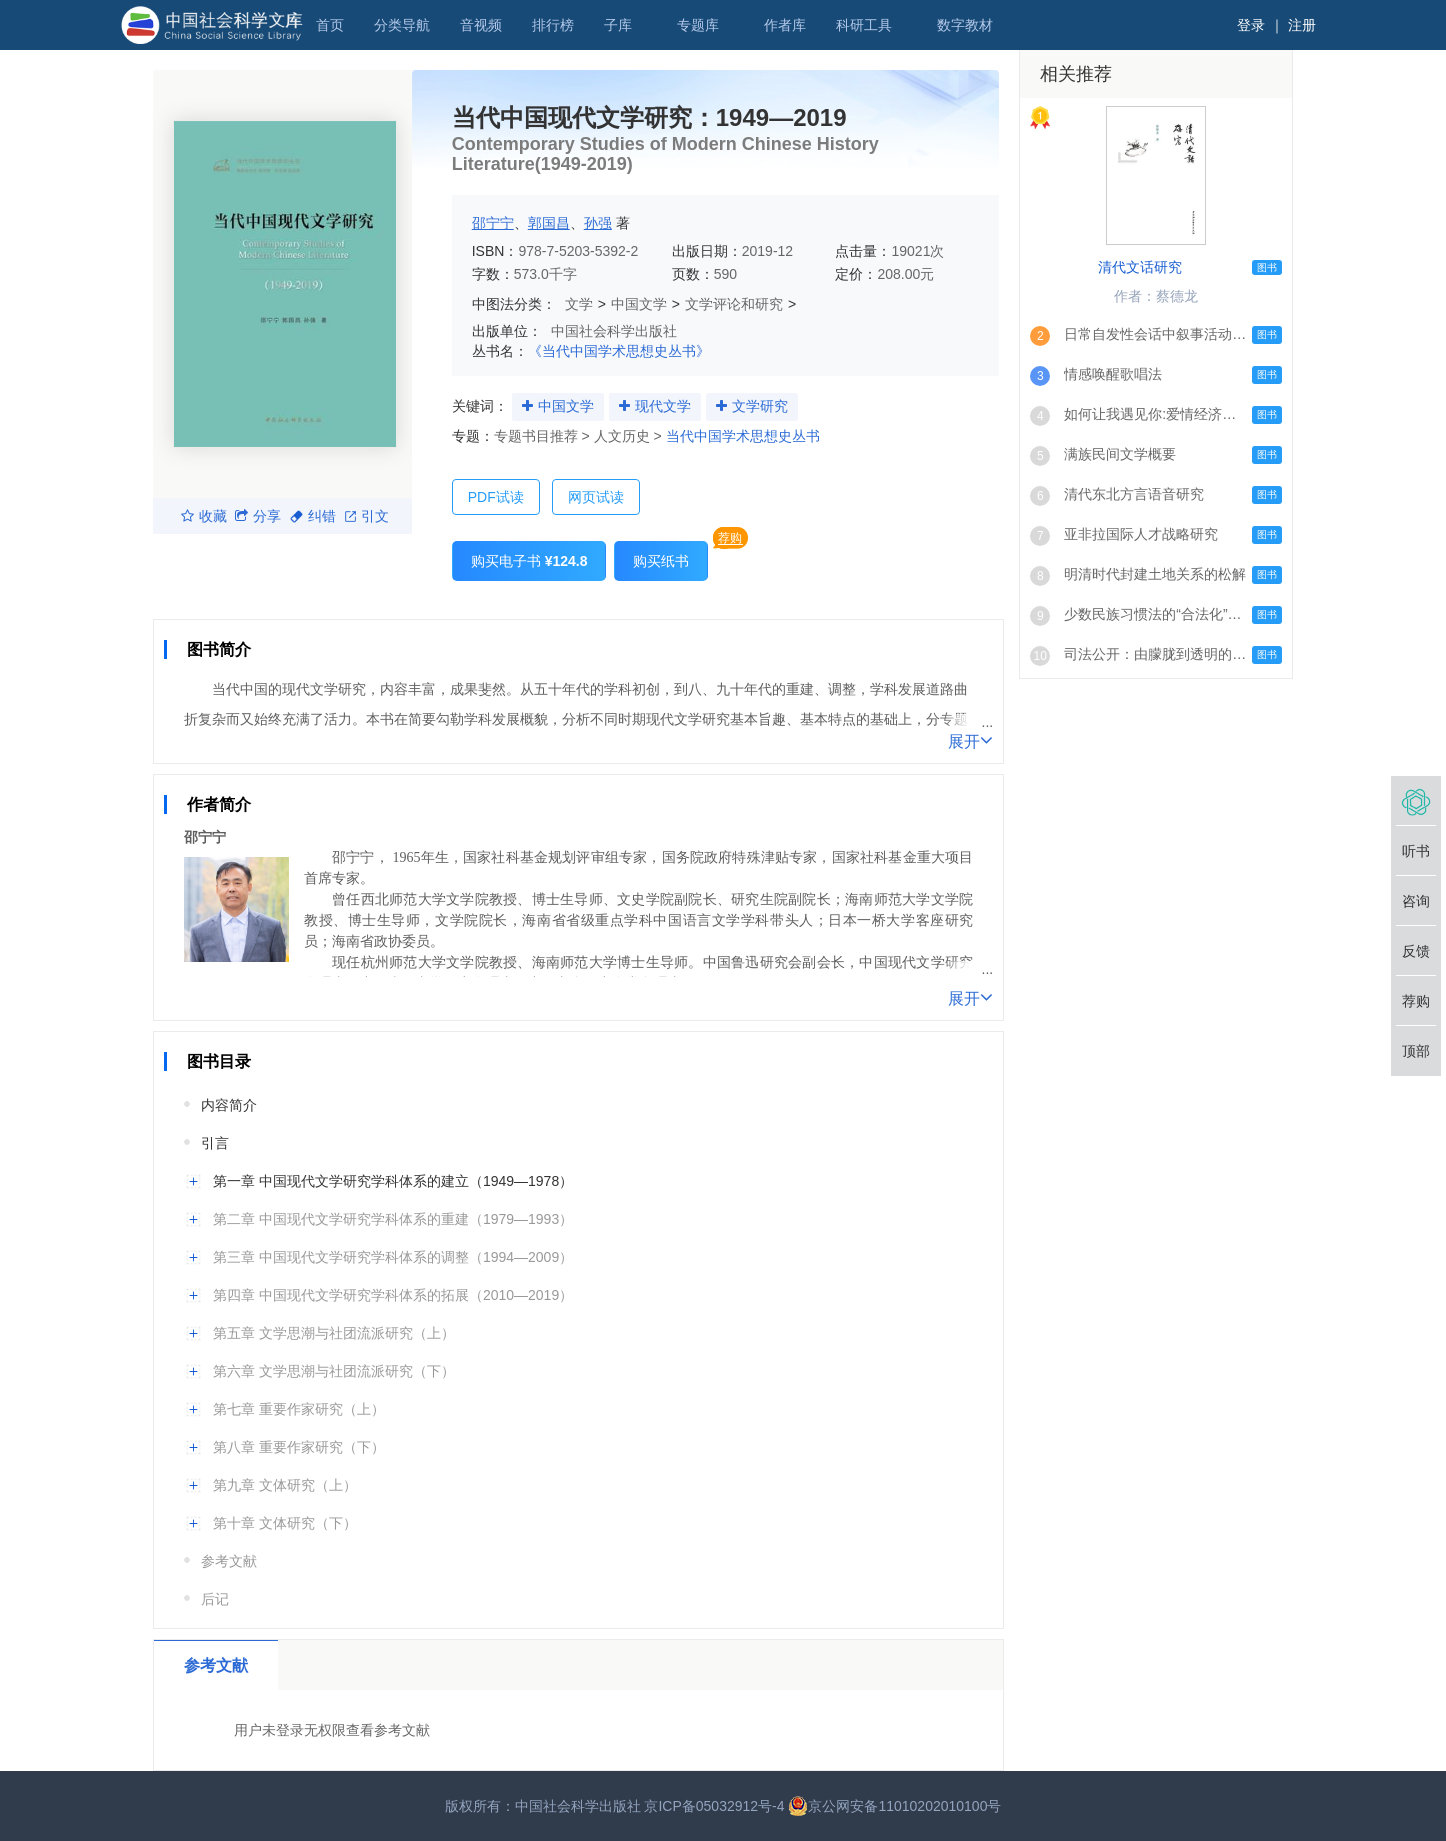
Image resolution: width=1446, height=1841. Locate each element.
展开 (970, 740)
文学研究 (760, 406)
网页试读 (596, 497)
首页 (330, 25)
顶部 (1416, 1051)
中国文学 (639, 304)
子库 (618, 25)
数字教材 (965, 25)
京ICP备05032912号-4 (714, 1806)
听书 (1416, 851)
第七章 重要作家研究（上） (299, 1409)
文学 (579, 304)
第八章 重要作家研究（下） (299, 1447)
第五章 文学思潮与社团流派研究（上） (334, 1333)
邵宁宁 (493, 223)
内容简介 (229, 1105)
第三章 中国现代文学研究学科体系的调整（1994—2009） (393, 1257)
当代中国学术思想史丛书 (743, 436)
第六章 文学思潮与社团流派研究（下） (334, 1371)
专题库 (698, 25)
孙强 (598, 223)
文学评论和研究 (734, 304)
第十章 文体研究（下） (285, 1523)
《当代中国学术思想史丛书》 (619, 351)
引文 (367, 516)
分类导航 (402, 25)
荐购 (730, 538)
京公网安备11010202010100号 (894, 1806)
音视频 (481, 25)
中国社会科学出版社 (614, 331)
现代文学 (663, 406)
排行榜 (553, 25)
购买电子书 (529, 561)
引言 (215, 1143)
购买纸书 (661, 561)
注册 (1302, 25)
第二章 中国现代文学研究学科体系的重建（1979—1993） (393, 1219)
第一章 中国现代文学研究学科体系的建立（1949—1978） (393, 1181)
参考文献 (229, 1561)
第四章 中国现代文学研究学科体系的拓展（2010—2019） (393, 1295)
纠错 (313, 516)
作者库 (785, 25)
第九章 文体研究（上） (285, 1485)
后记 (215, 1599)
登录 (1251, 25)
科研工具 (864, 25)
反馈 (1416, 951)
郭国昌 (549, 223)
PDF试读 (496, 497)
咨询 (1416, 901)
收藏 (204, 516)
